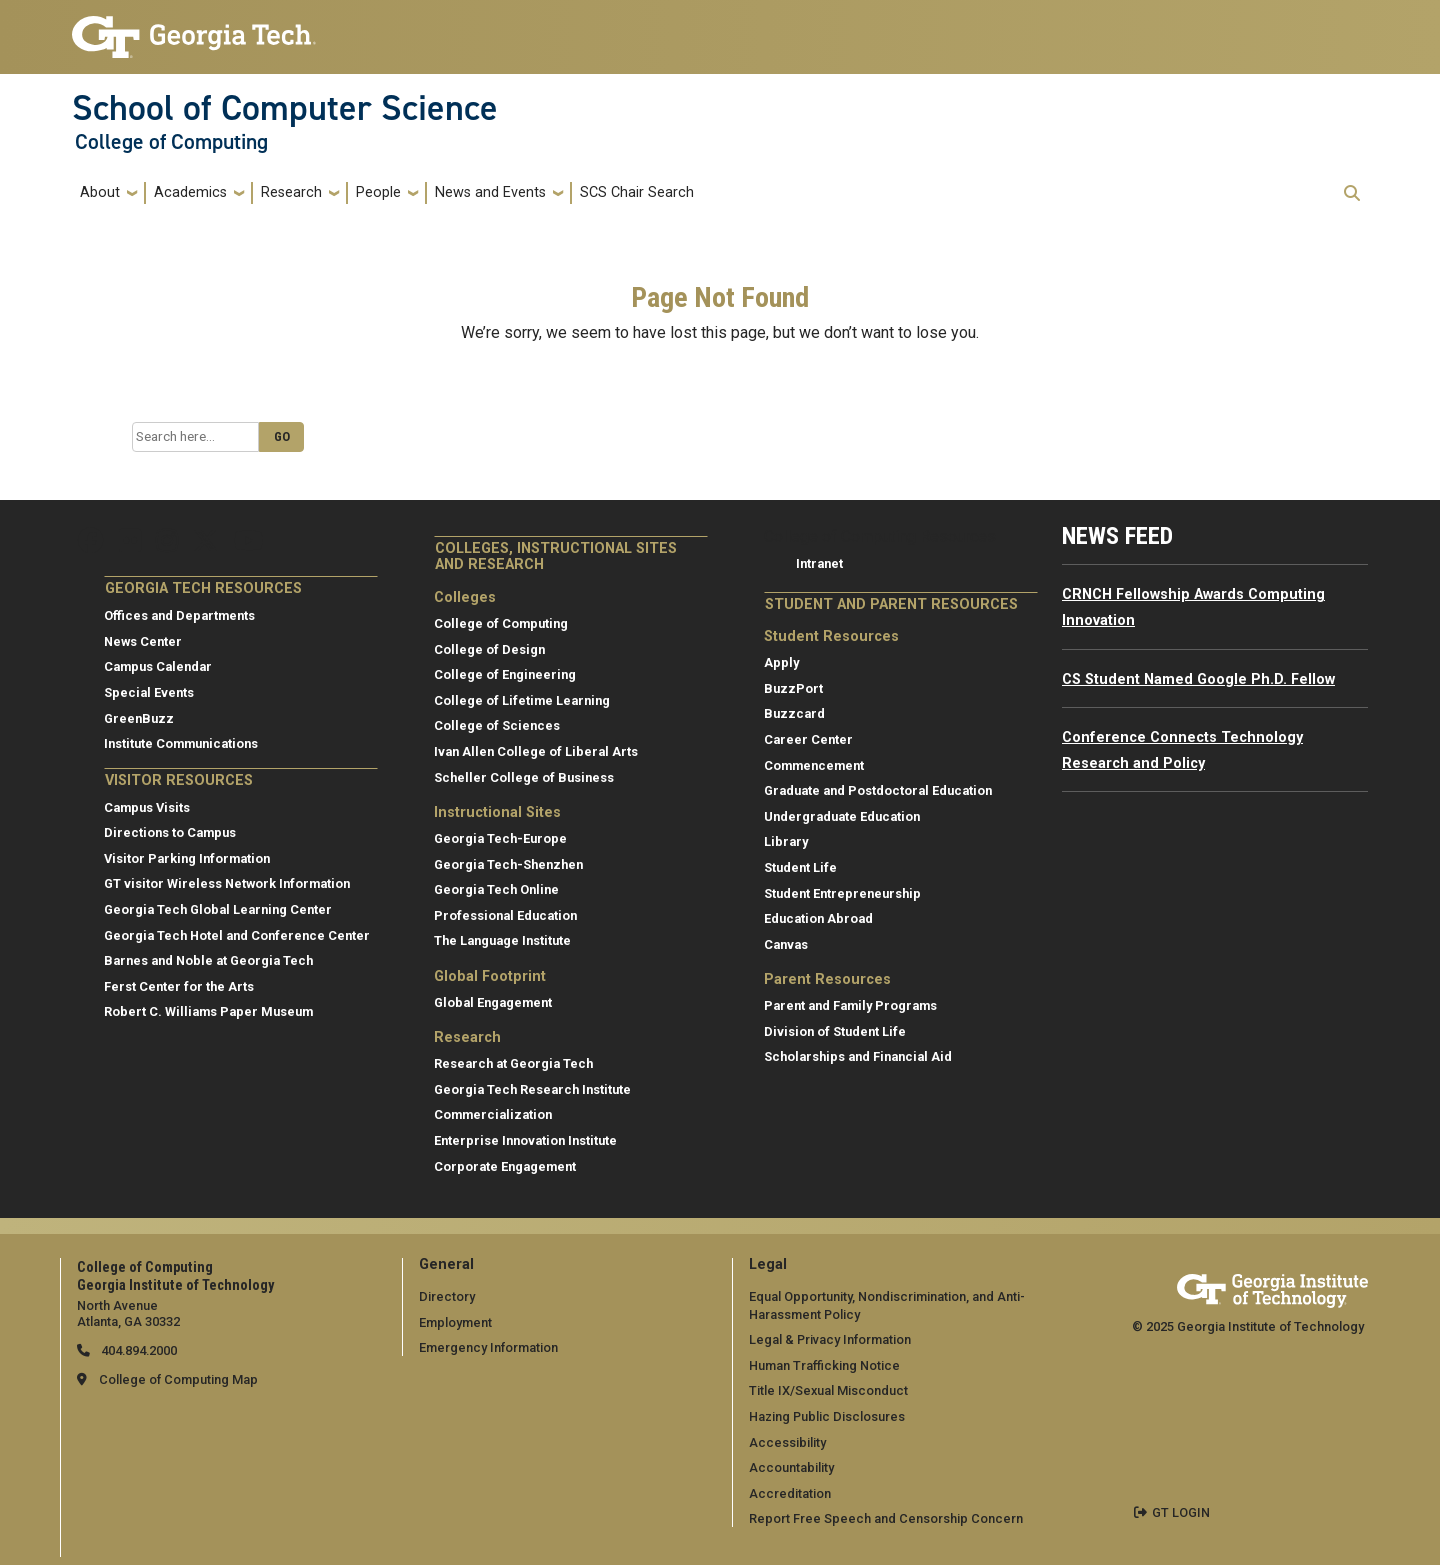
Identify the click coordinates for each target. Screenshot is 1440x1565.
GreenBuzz (139, 718)
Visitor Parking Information (187, 858)
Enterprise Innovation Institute (525, 1140)
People (378, 192)
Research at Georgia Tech (513, 1063)
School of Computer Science (285, 108)
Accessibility (787, 1442)
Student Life (800, 867)
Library (786, 841)
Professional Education (505, 915)
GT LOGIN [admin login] (1181, 1512)
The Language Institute (502, 940)
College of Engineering (505, 674)
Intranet (819, 563)
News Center (143, 641)
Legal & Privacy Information (830, 1339)
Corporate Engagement (505, 1166)
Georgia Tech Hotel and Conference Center (237, 935)
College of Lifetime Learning (522, 700)
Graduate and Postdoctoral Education (878, 790)
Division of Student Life (835, 1031)
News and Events (490, 192)
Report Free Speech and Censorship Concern (886, 1518)
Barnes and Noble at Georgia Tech (208, 960)
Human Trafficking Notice (824, 1365)
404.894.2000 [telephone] (137, 1350)
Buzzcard (794, 713)
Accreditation (790, 1493)
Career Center (808, 739)
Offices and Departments (179, 615)
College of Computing (171, 142)
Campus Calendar (158, 666)
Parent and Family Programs (850, 1005)
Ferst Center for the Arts (179, 986)
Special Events (149, 692)
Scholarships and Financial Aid (858, 1056)
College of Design (489, 649)
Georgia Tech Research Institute (532, 1089)
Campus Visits (147, 807)
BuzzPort (793, 688)
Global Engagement (493, 1002)
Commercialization (493, 1114)
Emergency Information (488, 1347)
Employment (455, 1322)
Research (291, 192)
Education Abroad (818, 918)
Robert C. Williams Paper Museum (208, 1011)
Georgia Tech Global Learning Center (218, 909)
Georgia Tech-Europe (500, 838)
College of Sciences (497, 725)
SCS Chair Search (637, 192)
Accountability (791, 1467)
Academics (190, 192)
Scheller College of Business (524, 777)
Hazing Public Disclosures (827, 1416)
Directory (447, 1296)
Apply (781, 662)
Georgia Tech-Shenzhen (508, 864)
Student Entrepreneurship (842, 893)
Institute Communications (181, 743)
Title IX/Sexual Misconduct (828, 1390)
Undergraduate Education (842, 816)
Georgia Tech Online (496, 889)
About (100, 192)
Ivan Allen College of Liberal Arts (536, 751)
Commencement (814, 765)
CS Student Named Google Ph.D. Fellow (1198, 679)
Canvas (786, 944)
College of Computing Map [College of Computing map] (178, 1379)
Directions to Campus (170, 832)
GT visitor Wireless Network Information (227, 883)
